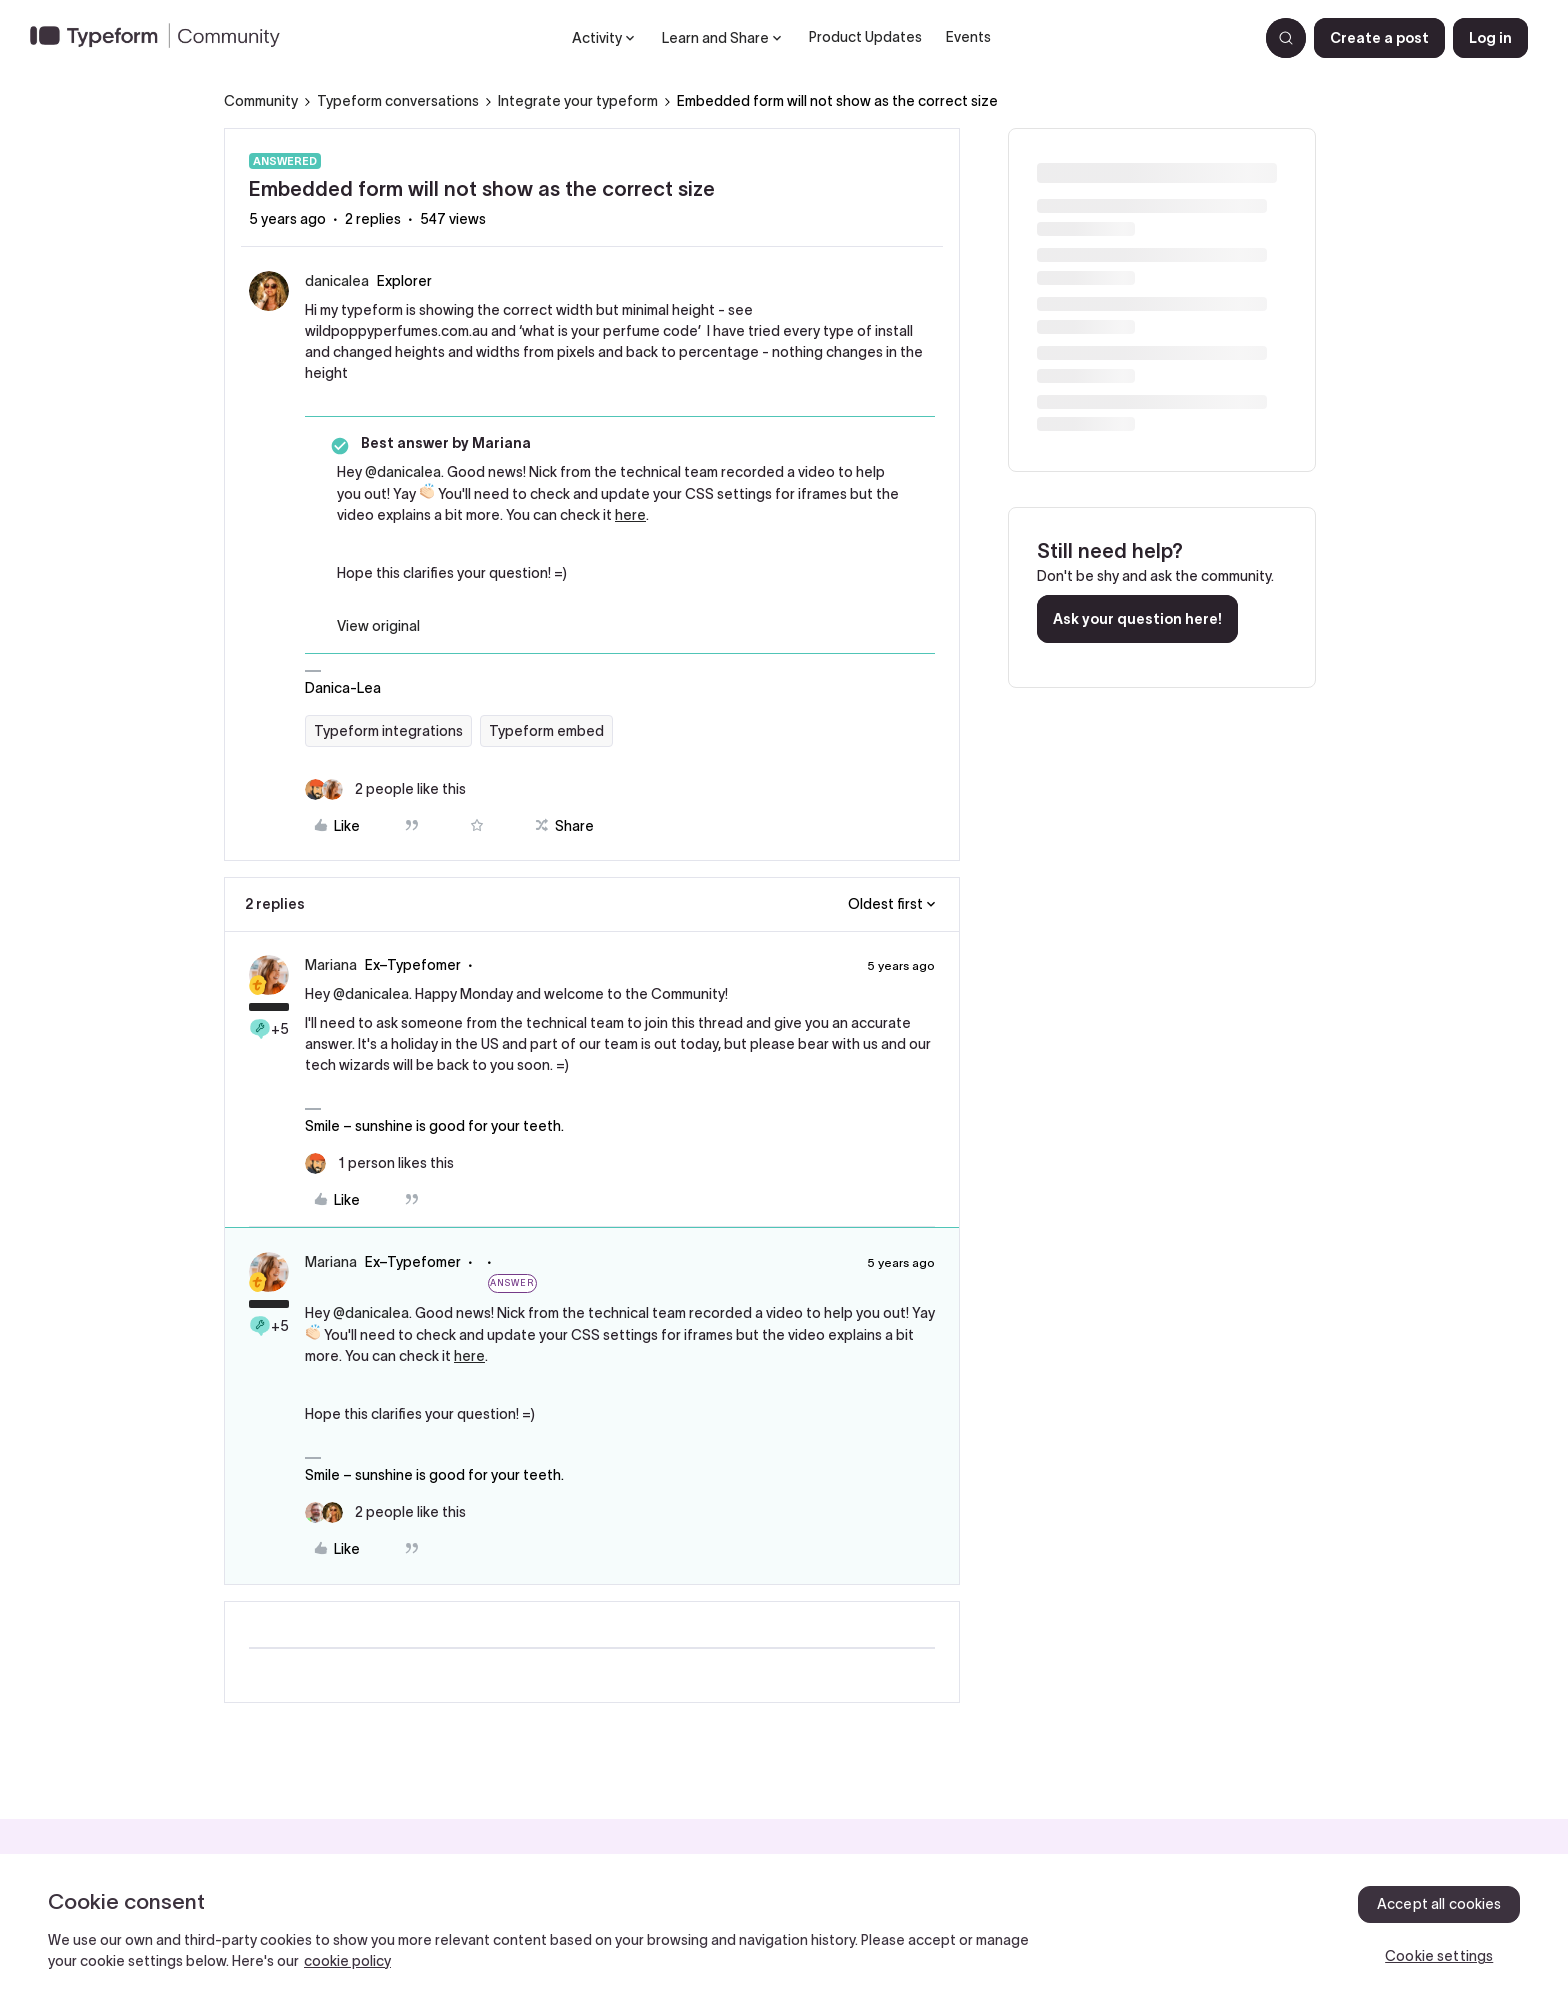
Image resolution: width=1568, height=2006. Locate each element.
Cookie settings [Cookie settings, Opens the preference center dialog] (1439, 1956)
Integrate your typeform (578, 101)
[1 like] (379, 1163)
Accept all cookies (1439, 1904)
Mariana (331, 965)
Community (261, 101)
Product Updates (865, 37)
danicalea (337, 281)
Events (968, 37)
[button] (1379, 38)
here (630, 515)
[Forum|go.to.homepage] (163, 38)
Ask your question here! (1137, 619)
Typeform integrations (388, 731)
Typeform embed (546, 731)
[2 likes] (385, 789)
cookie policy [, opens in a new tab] (347, 1961)
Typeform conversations (398, 101)
